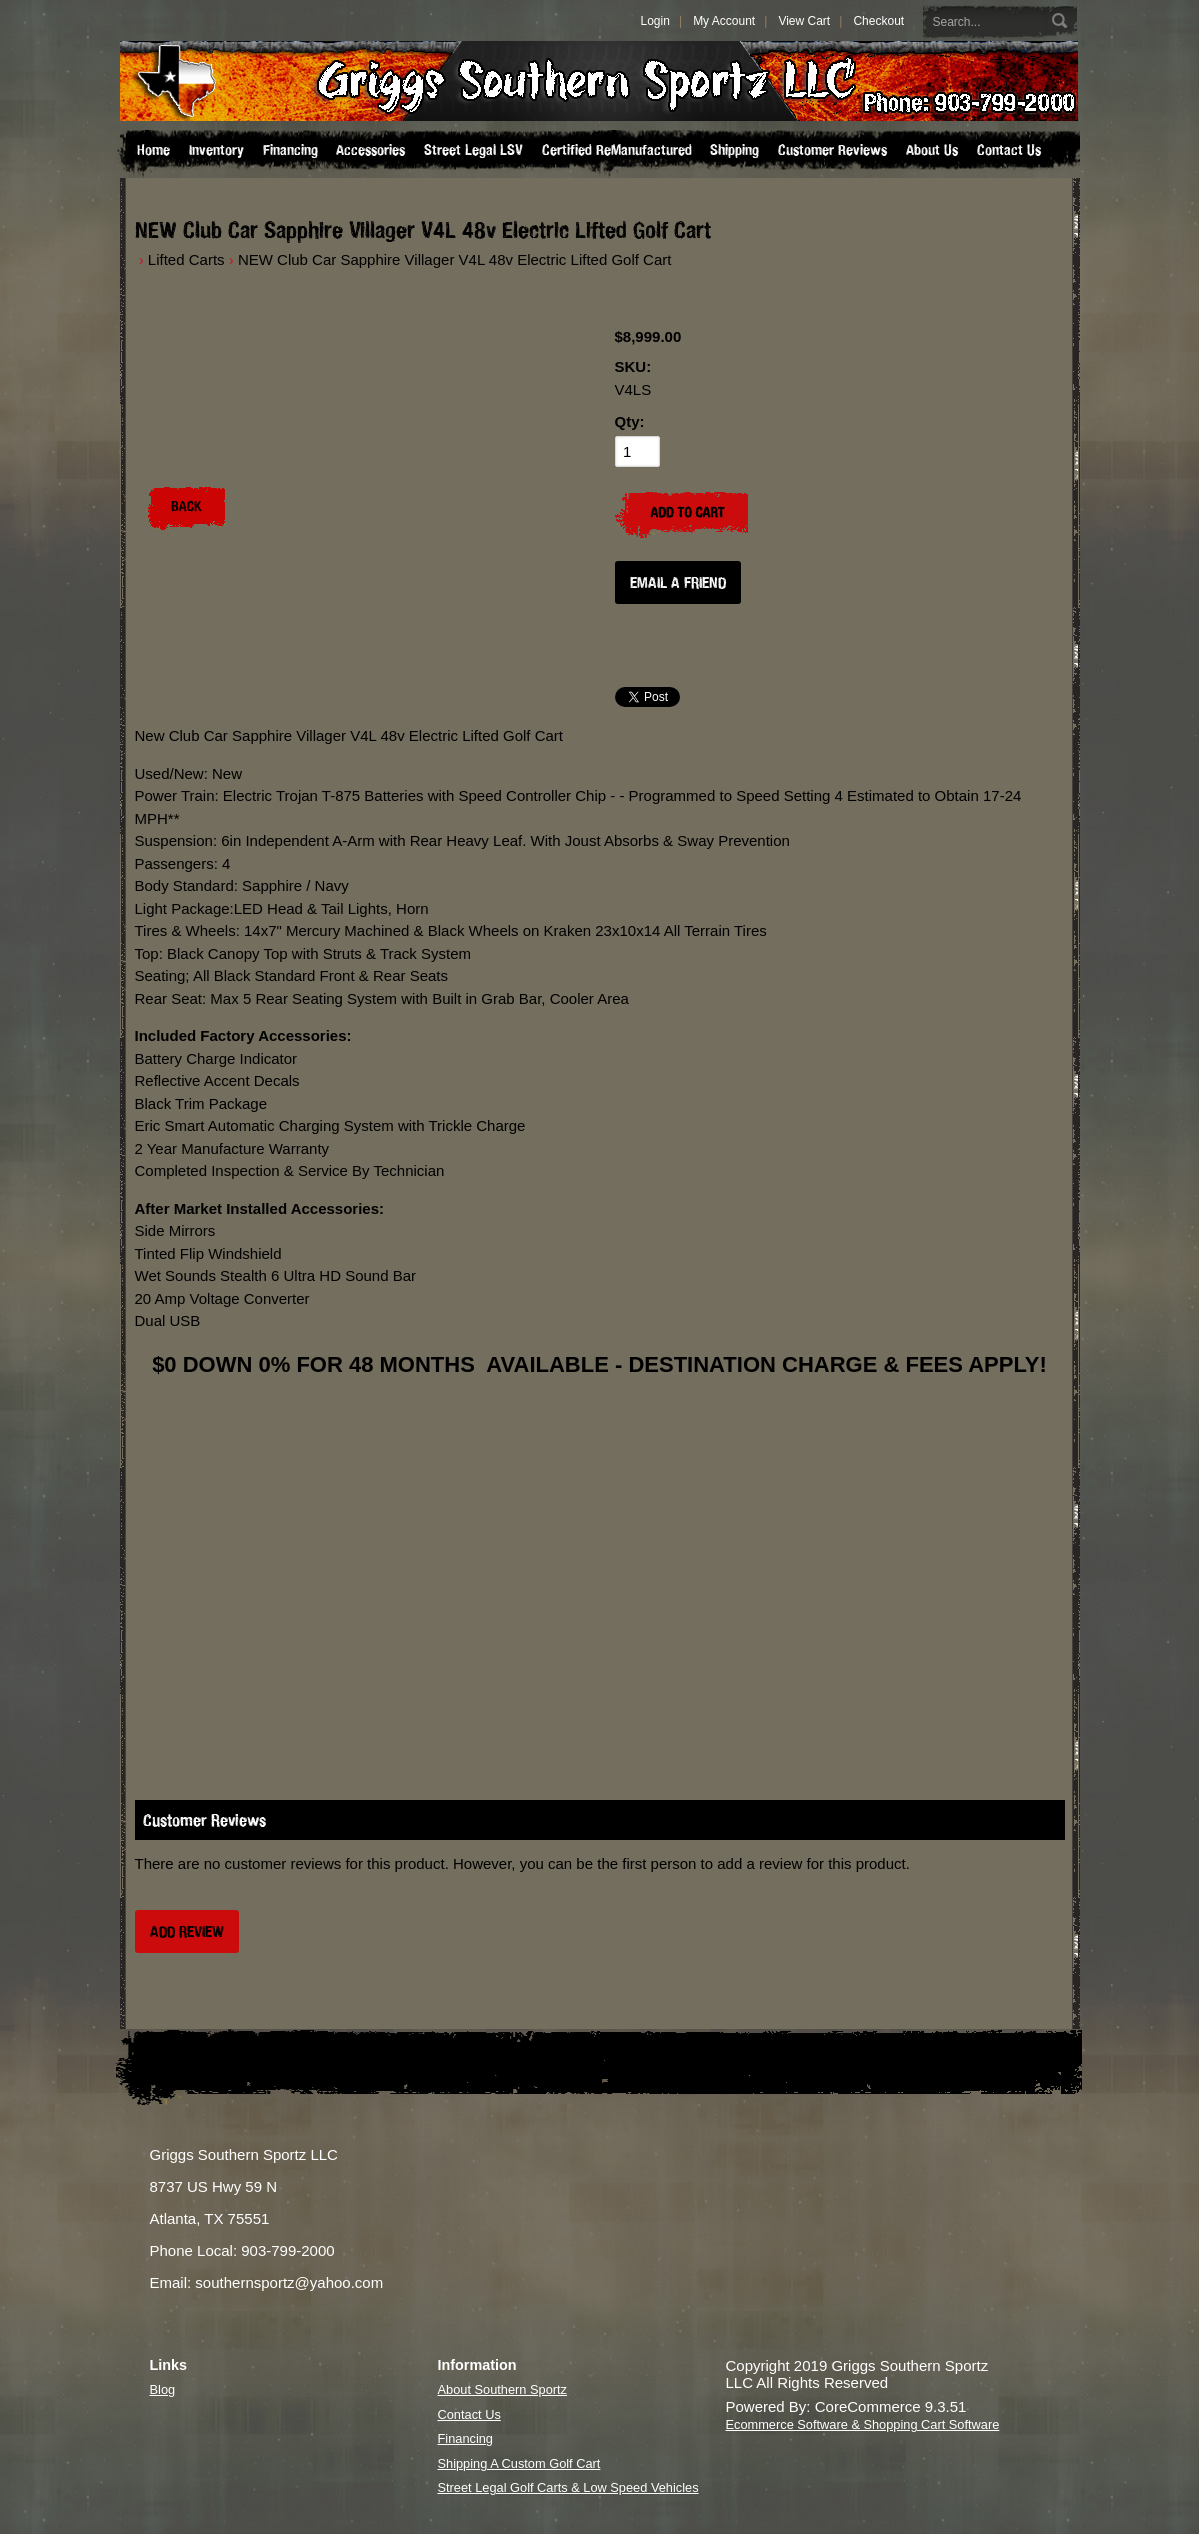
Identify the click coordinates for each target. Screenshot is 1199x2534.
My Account (724, 21)
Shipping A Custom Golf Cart (519, 2463)
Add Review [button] (187, 1931)
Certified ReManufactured (617, 150)
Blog (163, 2389)
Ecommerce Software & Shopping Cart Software (863, 2424)
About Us (932, 150)
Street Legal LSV (473, 150)
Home (153, 150)
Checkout (878, 21)
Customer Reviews (832, 150)
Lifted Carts (186, 259)
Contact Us (1009, 150)
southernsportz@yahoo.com (289, 2282)
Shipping (734, 150)
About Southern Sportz (502, 2389)
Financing (290, 150)
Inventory (216, 150)
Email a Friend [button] (678, 582)
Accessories (370, 150)
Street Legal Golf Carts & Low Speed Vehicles (568, 2487)
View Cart (804, 21)
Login (655, 21)
